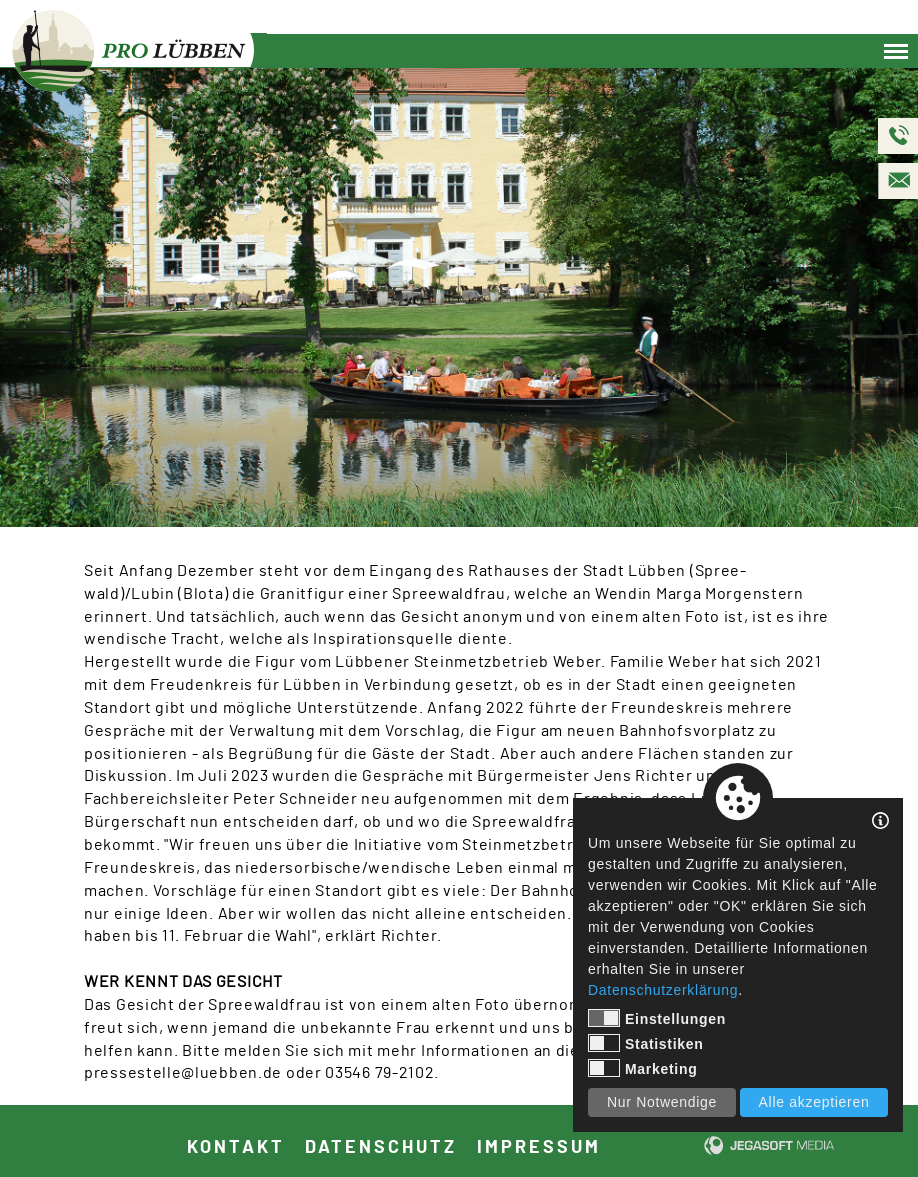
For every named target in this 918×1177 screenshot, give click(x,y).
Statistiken (646, 1043)
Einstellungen (657, 1018)
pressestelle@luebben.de (183, 1073)
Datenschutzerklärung (663, 990)
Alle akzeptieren (814, 1102)
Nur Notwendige (662, 1102)
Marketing (642, 1068)
